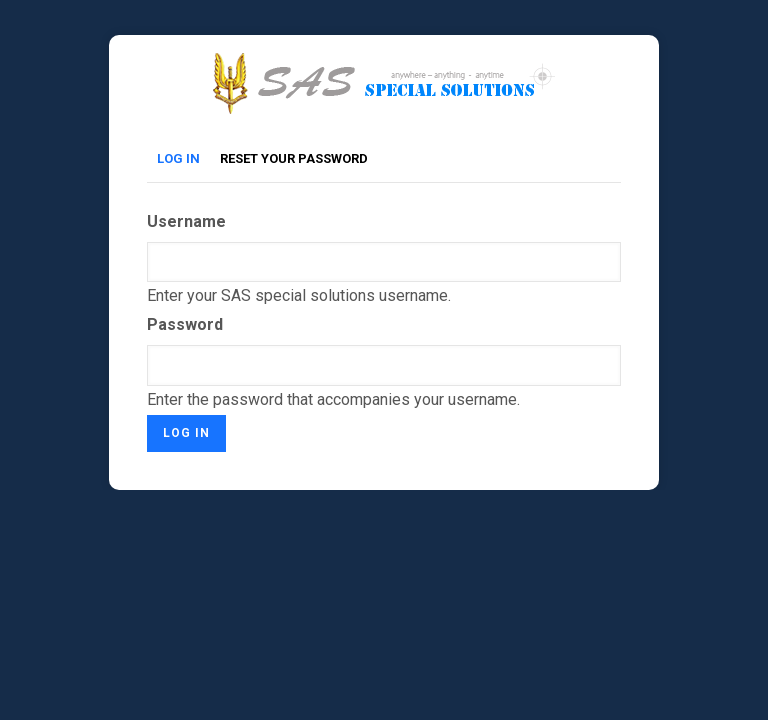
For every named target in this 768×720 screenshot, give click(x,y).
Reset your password (294, 158)
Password (185, 324)
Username (186, 221)
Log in (183, 159)
